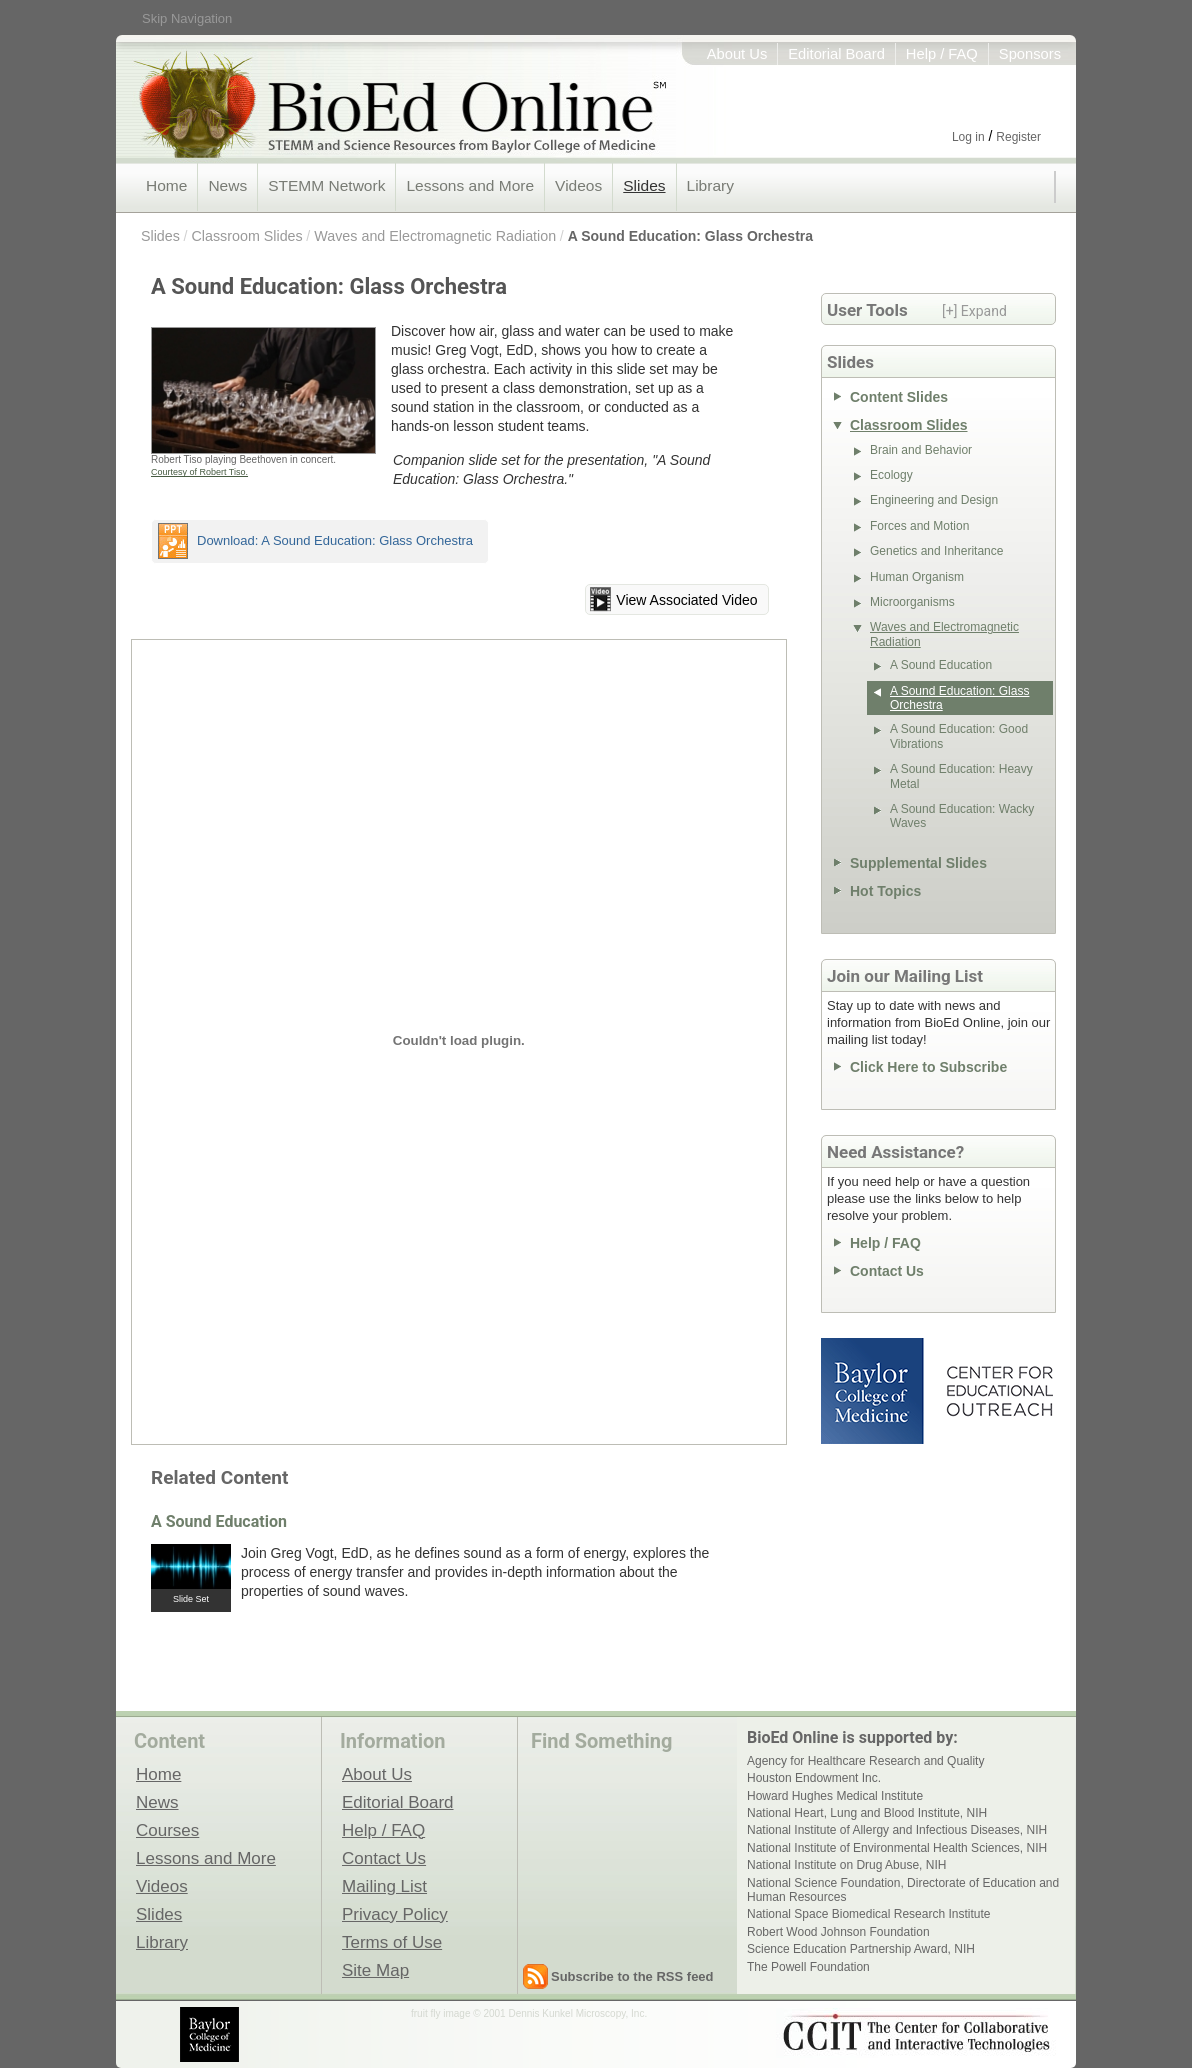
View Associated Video (686, 600)
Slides (644, 185)
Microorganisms (912, 602)
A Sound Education (219, 1521)
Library (710, 185)
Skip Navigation (187, 18)
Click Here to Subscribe (928, 1067)
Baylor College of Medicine (874, 1391)
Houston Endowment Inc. (814, 1778)
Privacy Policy (395, 1914)
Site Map (375, 1970)
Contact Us (887, 1271)
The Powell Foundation (808, 1967)
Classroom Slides (246, 236)
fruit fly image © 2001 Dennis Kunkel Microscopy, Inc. (529, 2013)
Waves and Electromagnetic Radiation (435, 236)
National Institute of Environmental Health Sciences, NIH (897, 1848)
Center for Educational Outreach (998, 1391)
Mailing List (384, 1886)
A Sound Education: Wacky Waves (962, 816)
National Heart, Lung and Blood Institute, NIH (867, 1813)
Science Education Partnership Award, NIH (861, 1949)
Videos (578, 185)
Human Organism (917, 577)
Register (1018, 137)
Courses (167, 1830)
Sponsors (1030, 54)
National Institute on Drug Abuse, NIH (846, 1865)
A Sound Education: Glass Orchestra (690, 236)
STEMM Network (326, 185)
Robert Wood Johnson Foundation (838, 1932)
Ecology (891, 475)
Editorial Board (836, 54)
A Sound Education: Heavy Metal (961, 776)
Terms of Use (392, 1942)
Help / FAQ (942, 54)
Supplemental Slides (918, 863)
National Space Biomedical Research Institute (868, 1914)
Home (166, 185)
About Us (737, 54)
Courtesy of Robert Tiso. (199, 472)
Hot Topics (885, 891)
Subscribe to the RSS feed (632, 1976)
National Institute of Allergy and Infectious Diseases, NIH (897, 1830)
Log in (968, 137)
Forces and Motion (919, 526)
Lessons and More (470, 185)
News (227, 185)
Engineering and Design (934, 500)
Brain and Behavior (921, 450)
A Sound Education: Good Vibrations (959, 736)
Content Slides (899, 397)
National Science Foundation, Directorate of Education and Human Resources (903, 1890)
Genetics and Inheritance (936, 551)
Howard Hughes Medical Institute (835, 1796)
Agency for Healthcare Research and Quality (865, 1761)
